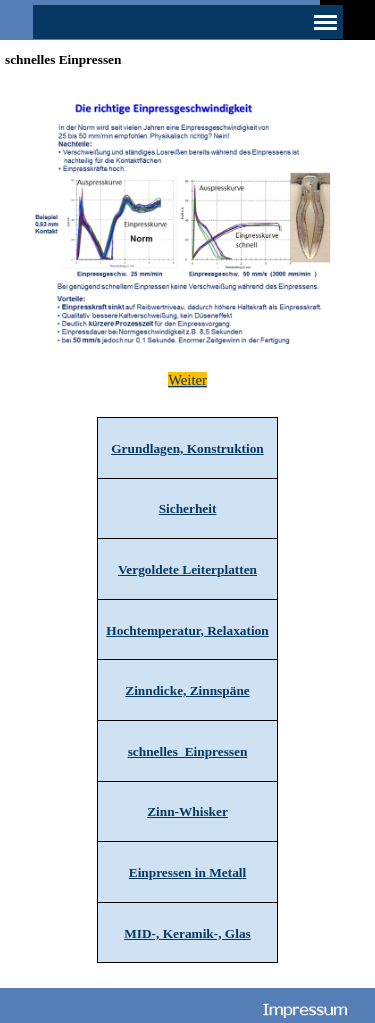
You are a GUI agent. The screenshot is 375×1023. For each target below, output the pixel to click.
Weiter (187, 380)
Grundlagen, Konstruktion (187, 448)
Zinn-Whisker (187, 811)
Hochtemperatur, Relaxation (187, 630)
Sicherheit (188, 508)
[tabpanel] (187, 380)
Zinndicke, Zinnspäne (187, 690)
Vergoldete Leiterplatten (187, 569)
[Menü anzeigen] (326, 22)
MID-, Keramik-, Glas (187, 933)
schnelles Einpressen (188, 751)
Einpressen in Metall (188, 872)
